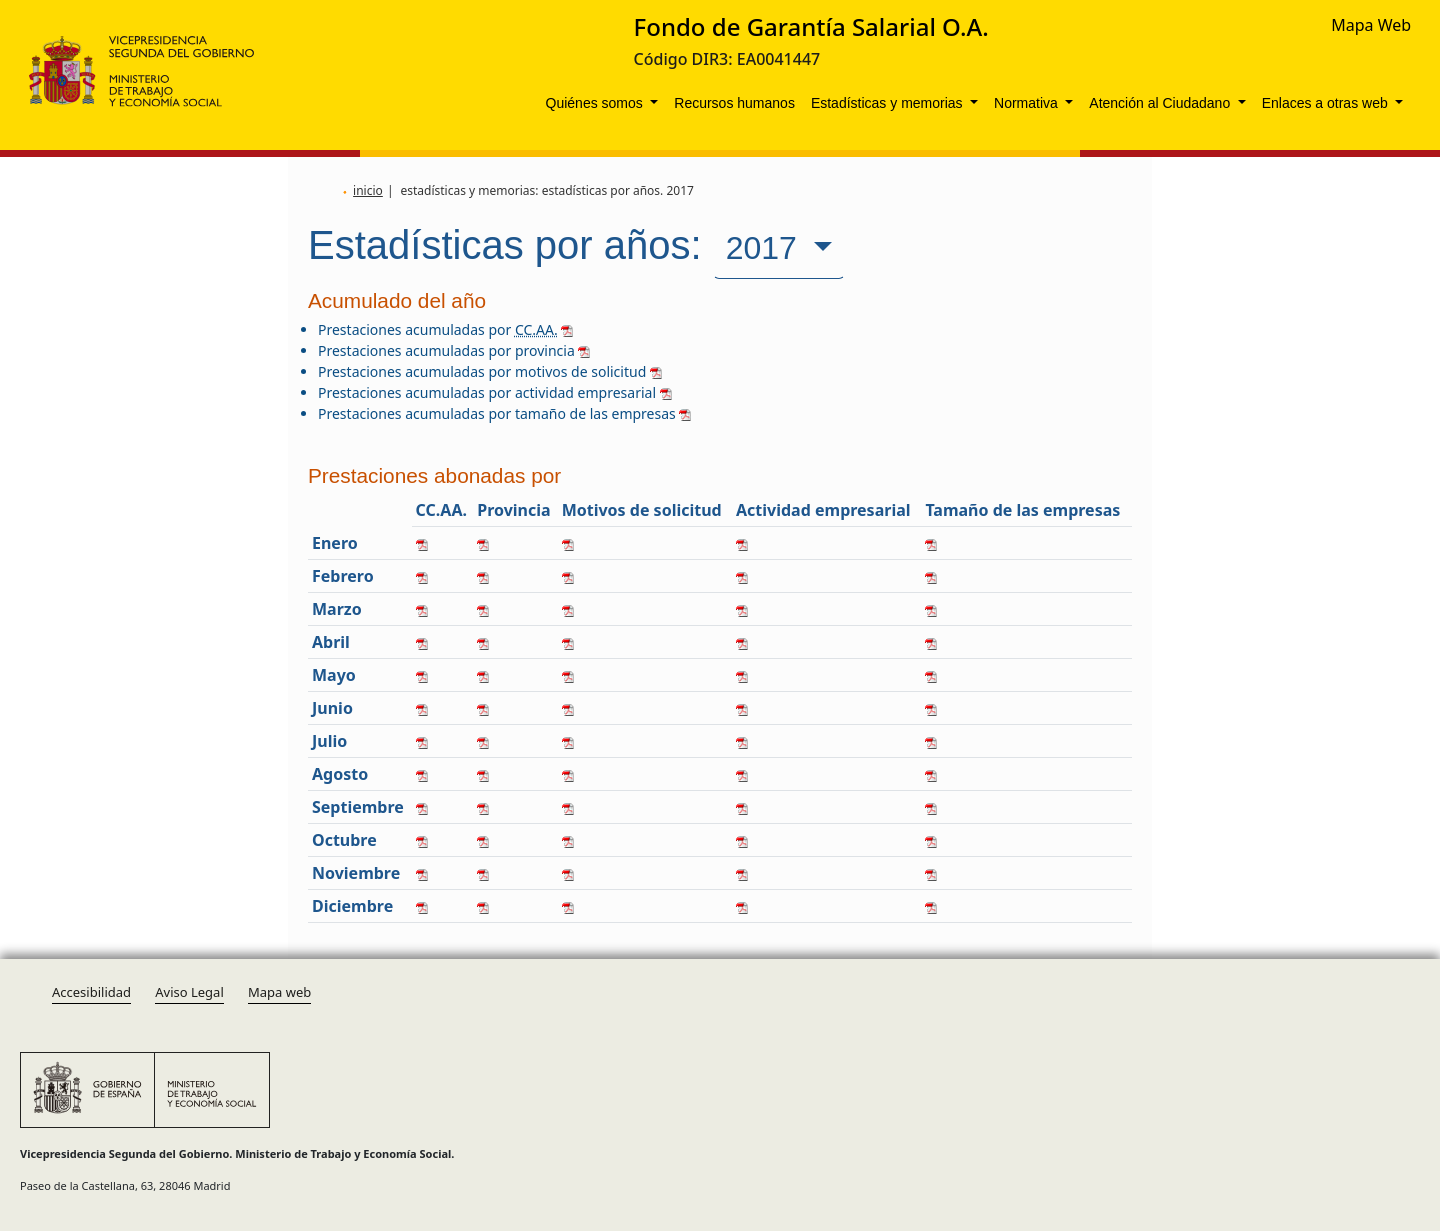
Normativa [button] (1028, 103)
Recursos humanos (734, 103)
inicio (368, 190)
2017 (766, 248)
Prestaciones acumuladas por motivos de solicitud (490, 371)
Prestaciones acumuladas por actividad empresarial (495, 392)
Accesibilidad (91, 992)
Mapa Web (1371, 25)
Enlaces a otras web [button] (1327, 103)
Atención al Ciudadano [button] (1161, 103)
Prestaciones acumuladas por (445, 329)
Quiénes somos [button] (596, 103)
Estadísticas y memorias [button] (889, 103)
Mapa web (279, 992)
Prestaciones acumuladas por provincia (454, 350)
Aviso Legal (189, 992)
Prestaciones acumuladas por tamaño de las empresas (504, 413)
